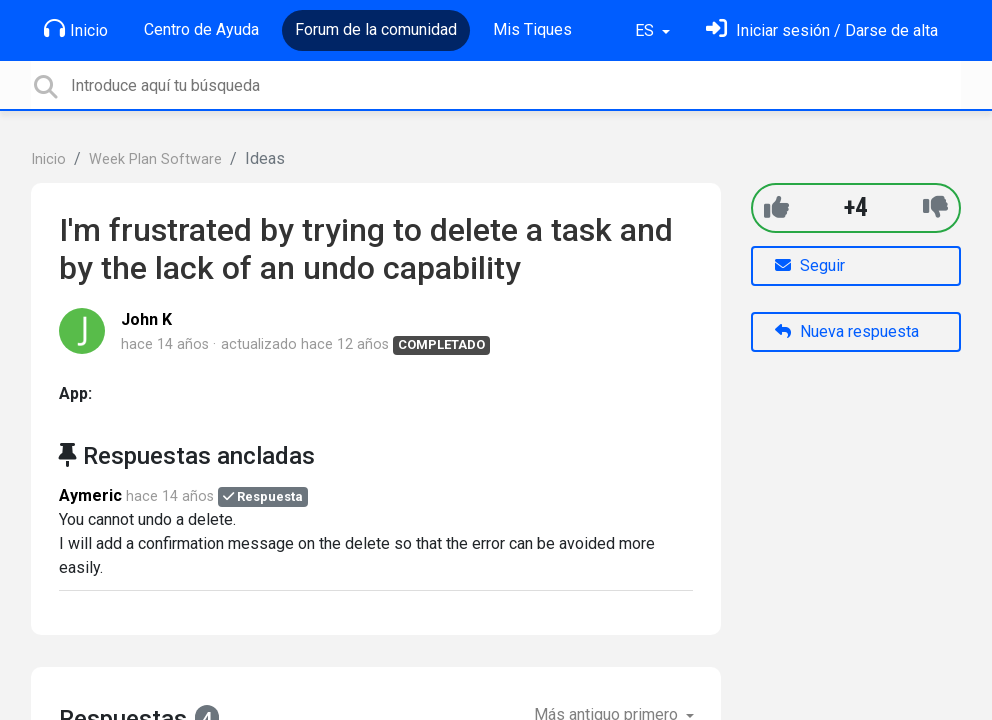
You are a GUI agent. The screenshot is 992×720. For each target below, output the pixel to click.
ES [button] (646, 30)
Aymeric (90, 495)
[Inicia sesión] (822, 30)
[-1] (935, 207)
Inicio (76, 29)
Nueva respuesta (847, 331)
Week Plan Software (155, 159)
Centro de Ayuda (201, 29)
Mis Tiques (532, 29)
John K (146, 319)
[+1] (776, 207)
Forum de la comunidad (376, 29)
